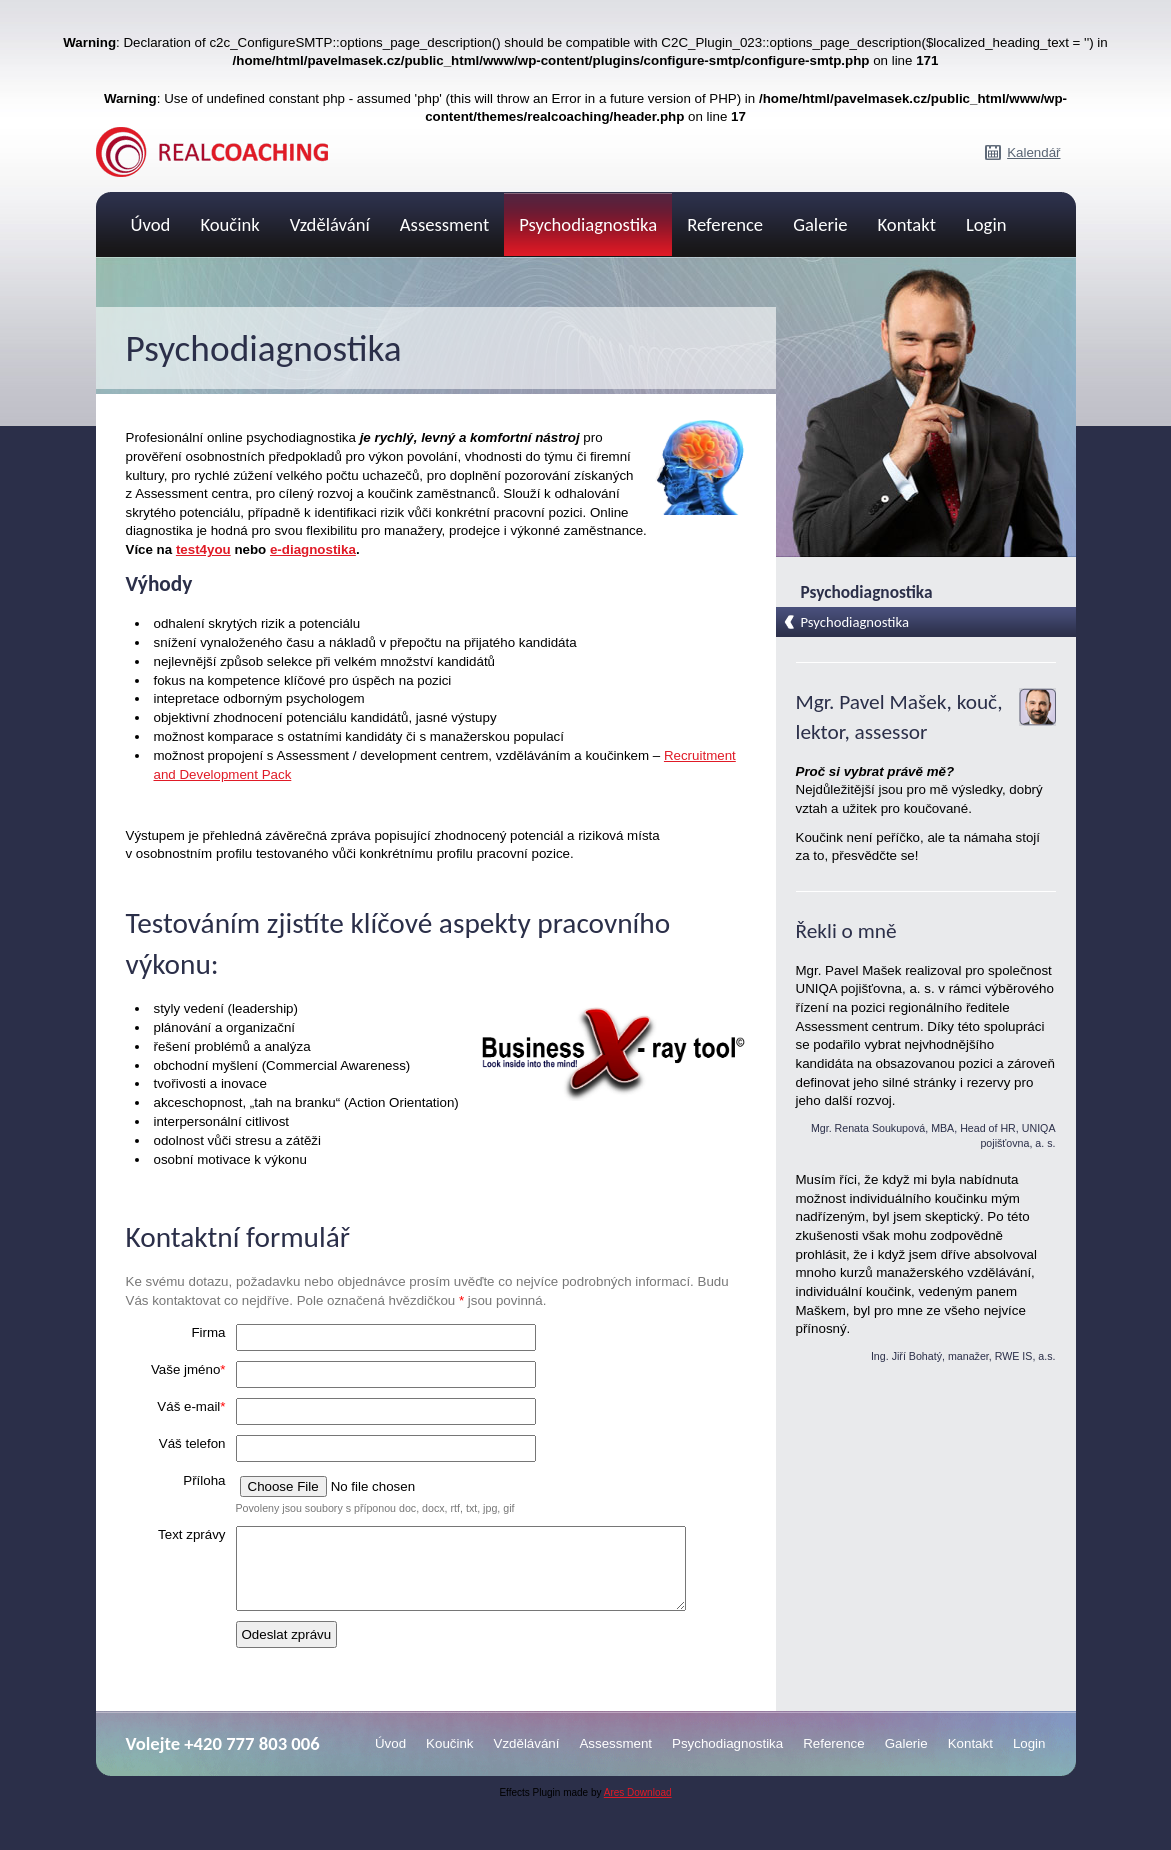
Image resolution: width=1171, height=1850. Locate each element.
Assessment (444, 224)
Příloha (204, 1480)
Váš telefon (192, 1443)
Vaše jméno (188, 1369)
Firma (208, 1332)
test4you (203, 549)
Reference (725, 224)
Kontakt (907, 224)
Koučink (229, 224)
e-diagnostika (313, 549)
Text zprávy (191, 1534)
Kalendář (1033, 152)
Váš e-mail (191, 1406)
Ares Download (638, 1807)
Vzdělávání (330, 224)
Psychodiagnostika (588, 224)
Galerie (820, 224)
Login (986, 224)
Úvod (151, 224)
